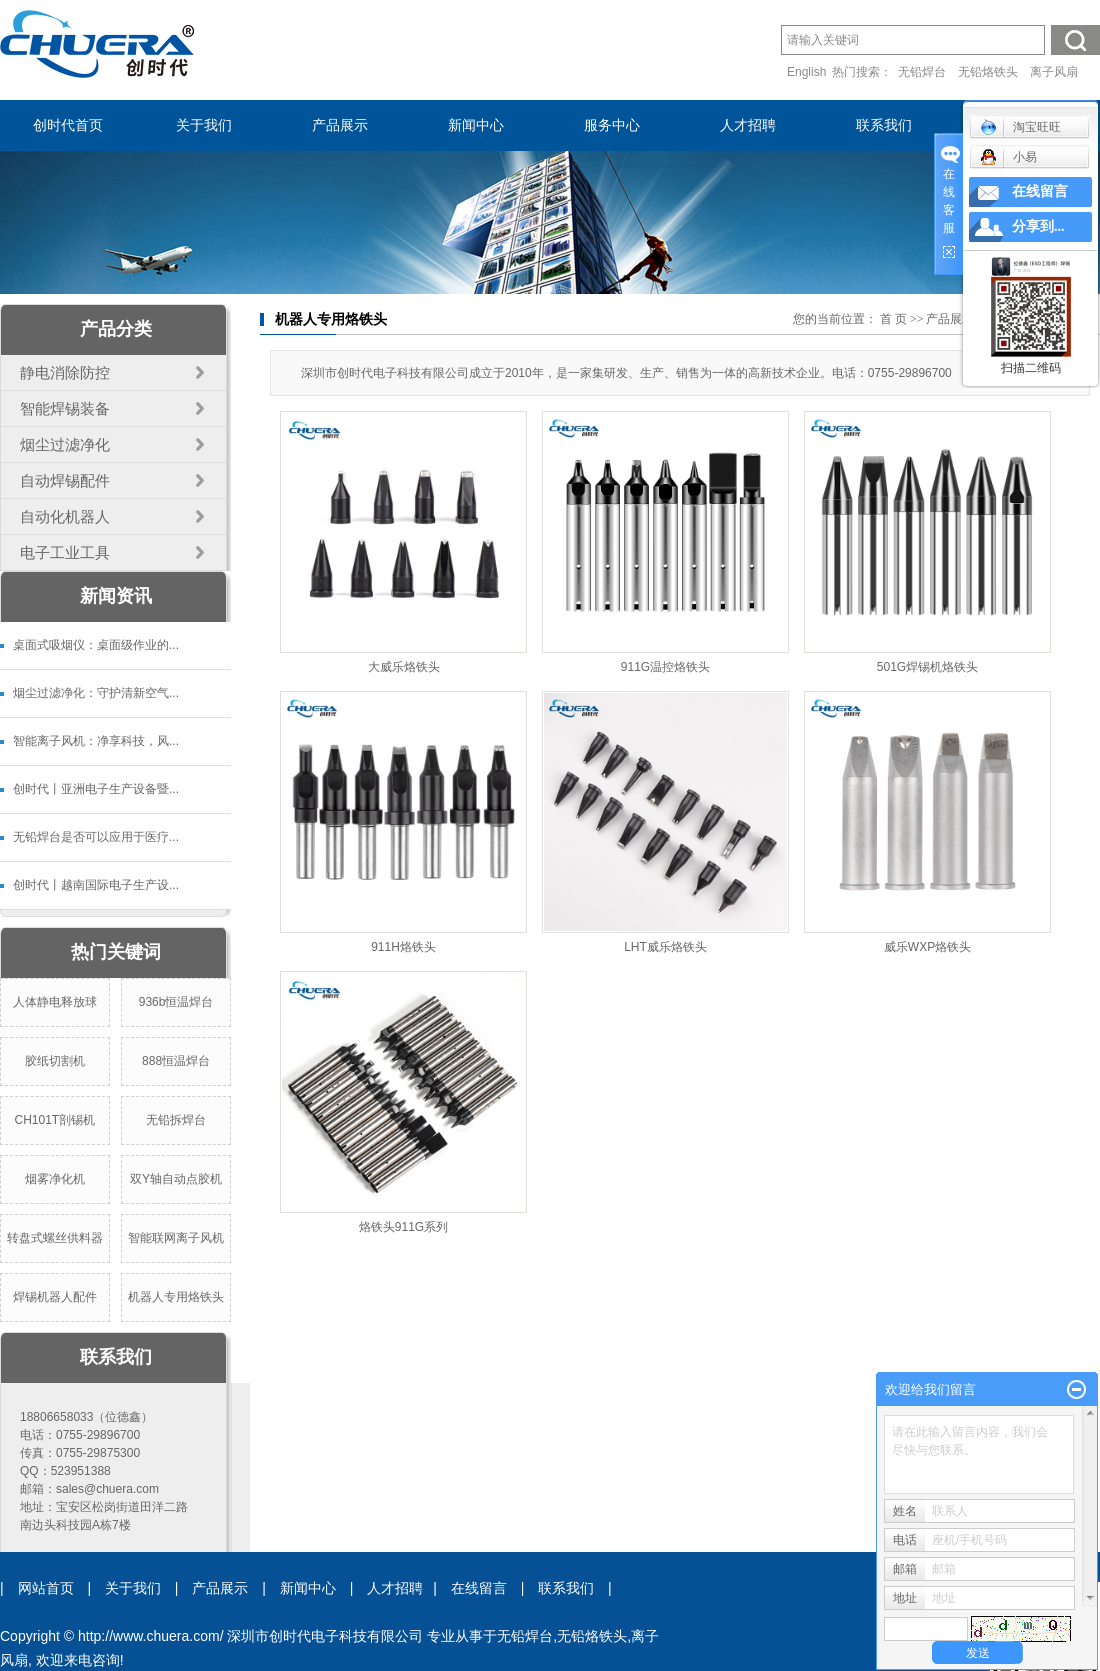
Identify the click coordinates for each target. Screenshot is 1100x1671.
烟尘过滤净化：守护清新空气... (96, 693)
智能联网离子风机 (176, 1238)
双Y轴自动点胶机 (176, 1179)
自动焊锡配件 (65, 480)
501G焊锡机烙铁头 (927, 667)
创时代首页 (68, 125)
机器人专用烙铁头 (176, 1297)
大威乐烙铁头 (404, 667)
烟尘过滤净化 (65, 444)
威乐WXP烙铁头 (927, 947)
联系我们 (884, 125)
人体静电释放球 (55, 1002)
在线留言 (479, 1588)
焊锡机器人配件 (55, 1297)
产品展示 (340, 125)
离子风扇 (1054, 72)
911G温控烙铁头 (665, 667)
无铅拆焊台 (176, 1120)
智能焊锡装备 (65, 408)
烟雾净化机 (55, 1179)
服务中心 (612, 125)
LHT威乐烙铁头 (665, 947)
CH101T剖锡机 (54, 1120)
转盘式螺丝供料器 (55, 1238)
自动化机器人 (65, 516)
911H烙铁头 (403, 947)
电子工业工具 (65, 552)
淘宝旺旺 (1020, 127)
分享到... (1038, 226)
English (806, 72)
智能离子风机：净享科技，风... (96, 741)
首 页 (893, 319)
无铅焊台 (922, 72)
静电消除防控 (65, 372)
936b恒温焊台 (176, 1002)
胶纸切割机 (55, 1061)
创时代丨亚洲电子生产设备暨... (96, 789)
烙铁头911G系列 (403, 1227)
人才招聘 (748, 125)
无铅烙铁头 (988, 72)
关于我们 (204, 125)
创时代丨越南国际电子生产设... (96, 885)
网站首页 (46, 1588)
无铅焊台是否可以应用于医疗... (96, 837)
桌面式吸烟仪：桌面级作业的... (96, 645)
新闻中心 (476, 125)
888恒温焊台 (176, 1061)
